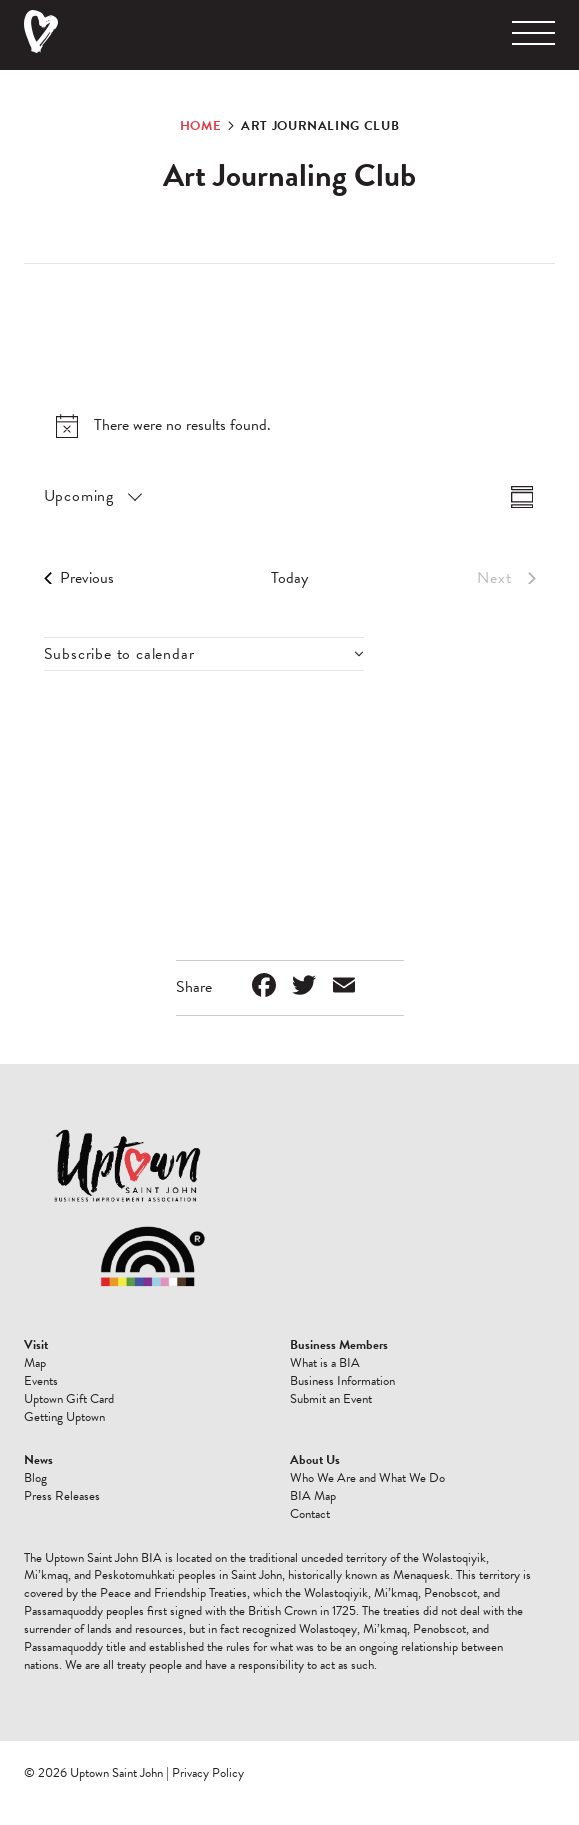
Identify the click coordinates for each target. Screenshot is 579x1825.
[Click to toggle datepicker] (92, 496)
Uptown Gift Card (69, 1399)
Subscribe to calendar (119, 654)
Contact (310, 1514)
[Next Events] (506, 578)
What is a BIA (325, 1363)
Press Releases (62, 1496)
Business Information (342, 1381)
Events (41, 1381)
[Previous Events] (79, 578)
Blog (35, 1478)
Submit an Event (331, 1399)
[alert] (290, 426)
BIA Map (313, 1496)
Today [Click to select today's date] (289, 578)
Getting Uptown (64, 1417)
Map (35, 1363)
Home (201, 126)
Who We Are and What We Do (367, 1478)
